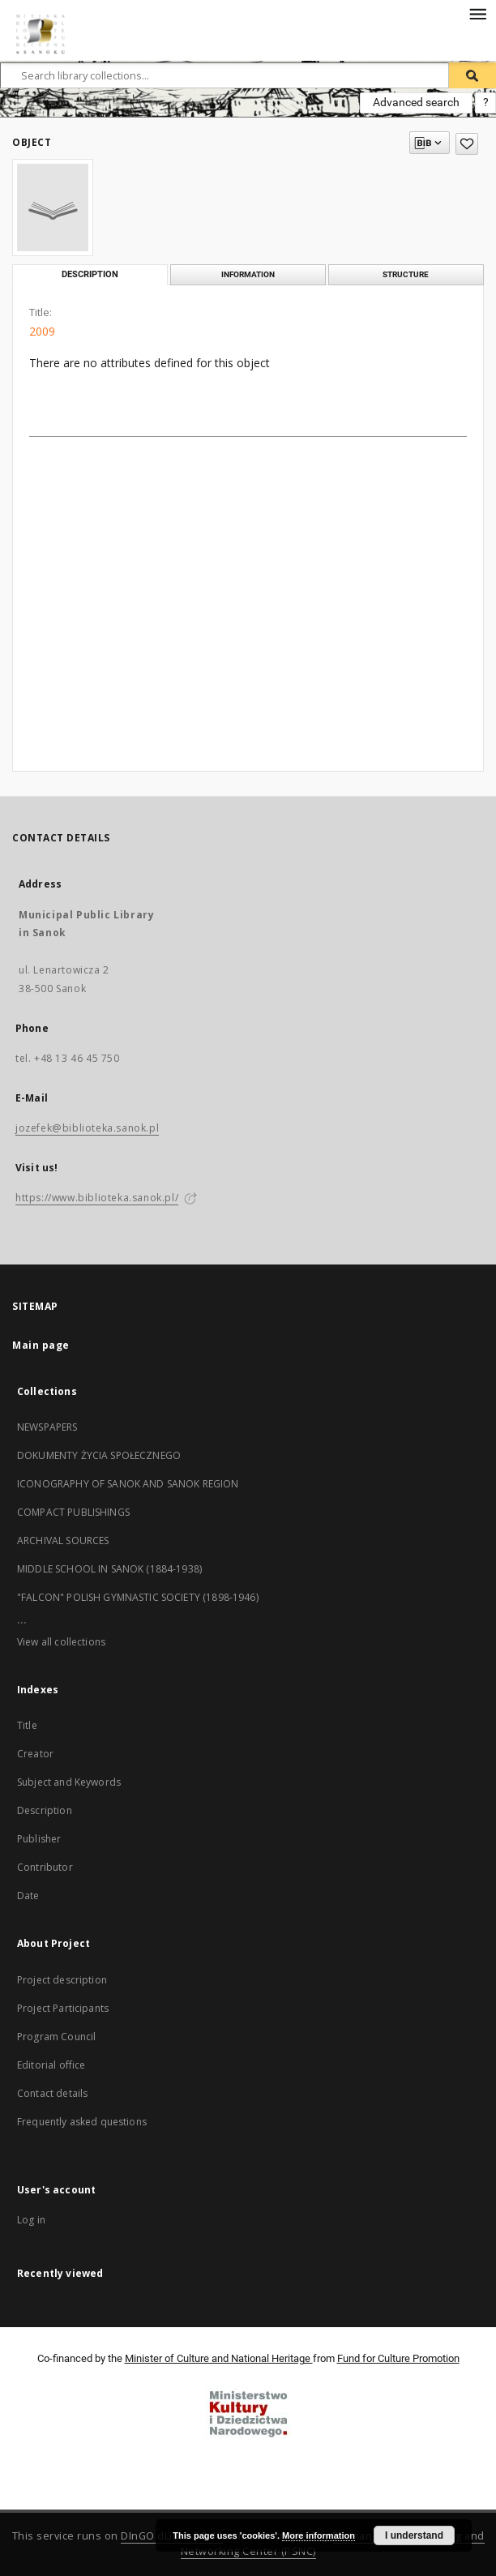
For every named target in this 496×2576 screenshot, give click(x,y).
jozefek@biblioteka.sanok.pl (87, 1128)
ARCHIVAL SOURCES (63, 1540)
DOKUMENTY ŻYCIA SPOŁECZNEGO (99, 1455)
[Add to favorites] (466, 144)
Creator (35, 1754)
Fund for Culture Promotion (398, 2358)
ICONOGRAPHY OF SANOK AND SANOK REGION (128, 1484)
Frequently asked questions (82, 2122)
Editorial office (51, 2065)
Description (44, 1810)
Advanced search (416, 102)
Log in (31, 2220)
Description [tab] (90, 274)
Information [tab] (248, 274)
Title (27, 1725)
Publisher (39, 1839)
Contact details (52, 2093)
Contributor (45, 1867)
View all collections (61, 1642)
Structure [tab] (406, 274)
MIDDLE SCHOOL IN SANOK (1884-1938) (109, 1569)
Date (28, 1895)
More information (318, 2535)
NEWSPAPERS (47, 1427)
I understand (414, 2535)
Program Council (56, 2036)
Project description (62, 1980)
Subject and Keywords (69, 1782)
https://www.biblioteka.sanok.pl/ (96, 1198)
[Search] (472, 75)
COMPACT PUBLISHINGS (73, 1512)
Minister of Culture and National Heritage (219, 2358)
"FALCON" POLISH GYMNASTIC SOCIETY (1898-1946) (138, 1597)
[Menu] (477, 13)
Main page (41, 1345)
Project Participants (63, 2008)
